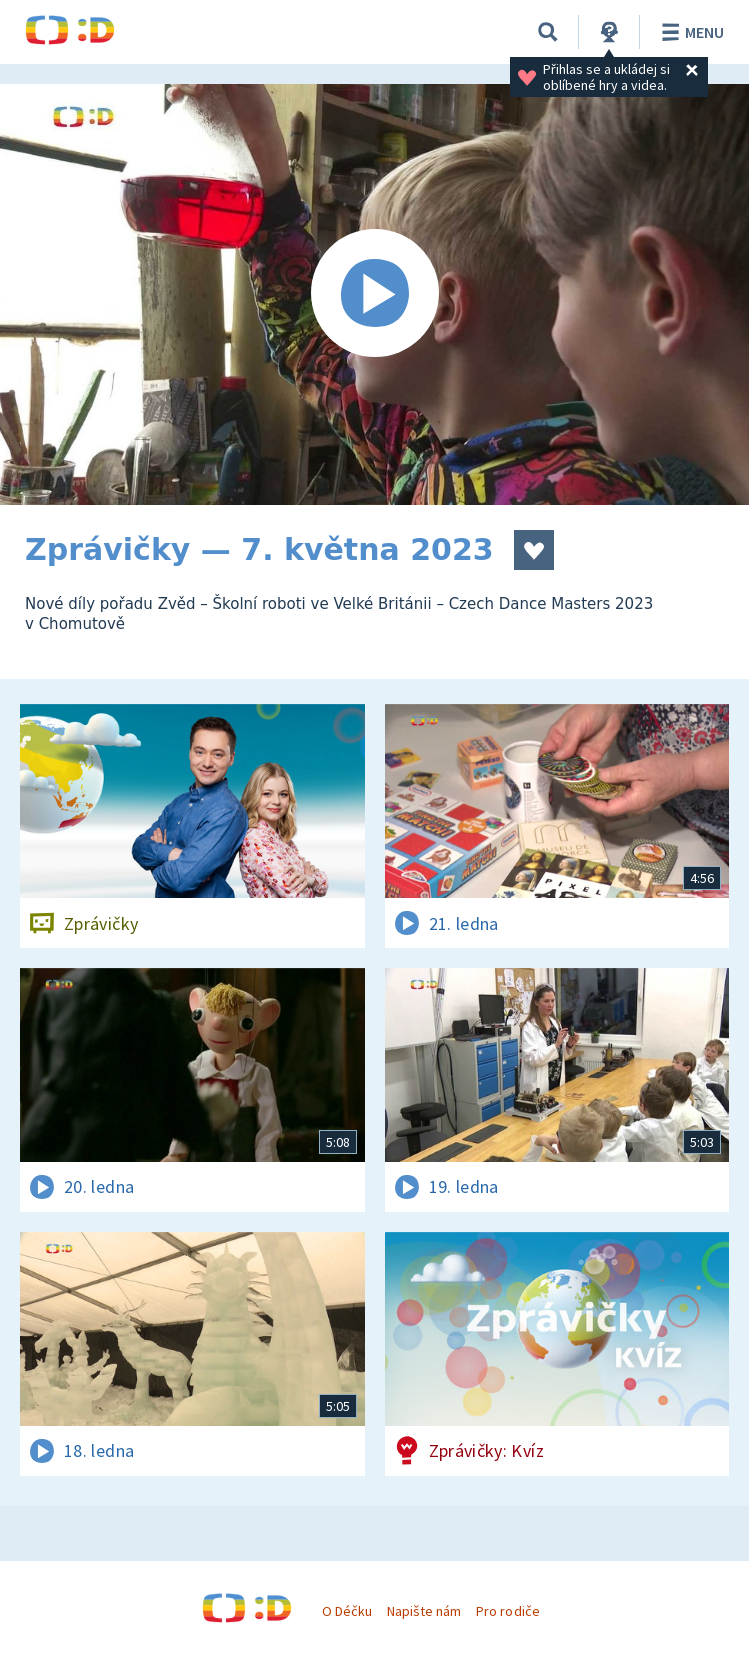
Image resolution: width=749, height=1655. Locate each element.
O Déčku (347, 1611)
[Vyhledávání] (548, 32)
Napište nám (424, 1611)
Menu (689, 32)
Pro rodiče (507, 1611)
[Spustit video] (374, 294)
